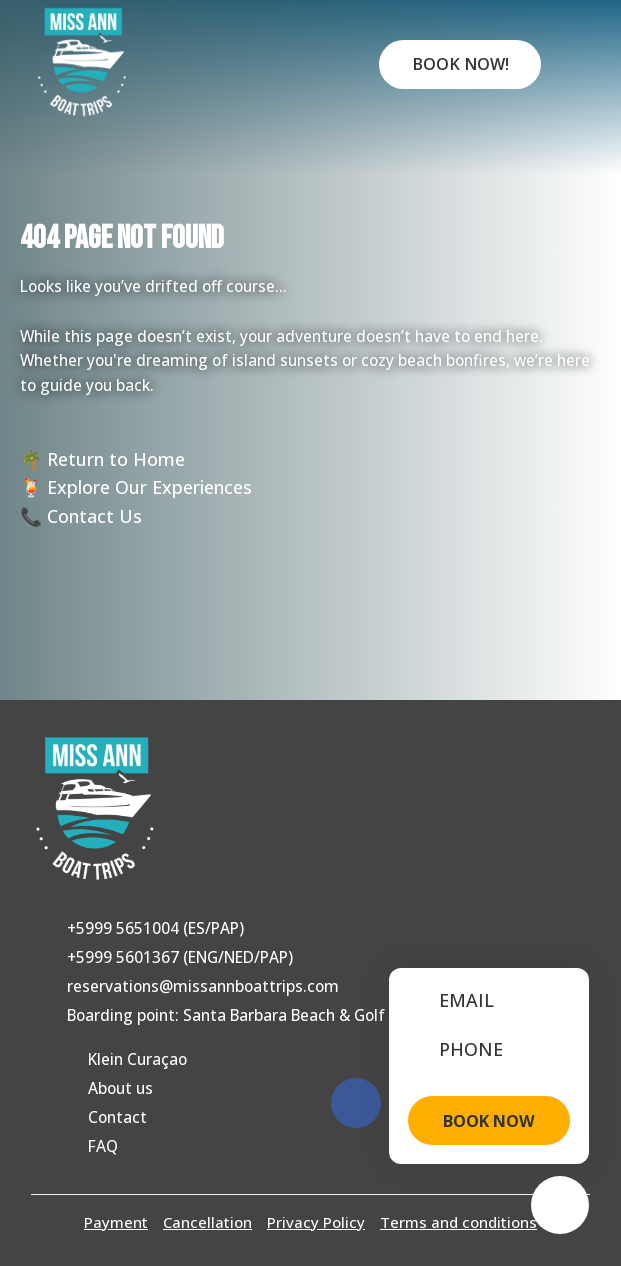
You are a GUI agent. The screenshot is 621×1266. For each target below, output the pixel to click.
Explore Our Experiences (149, 487)
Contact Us (94, 516)
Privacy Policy (316, 1222)
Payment (116, 1222)
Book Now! (460, 64)
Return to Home (116, 459)
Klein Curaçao (137, 1059)
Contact (117, 1117)
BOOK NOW (489, 1121)
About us (120, 1088)
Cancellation (207, 1222)
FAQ (103, 1146)
